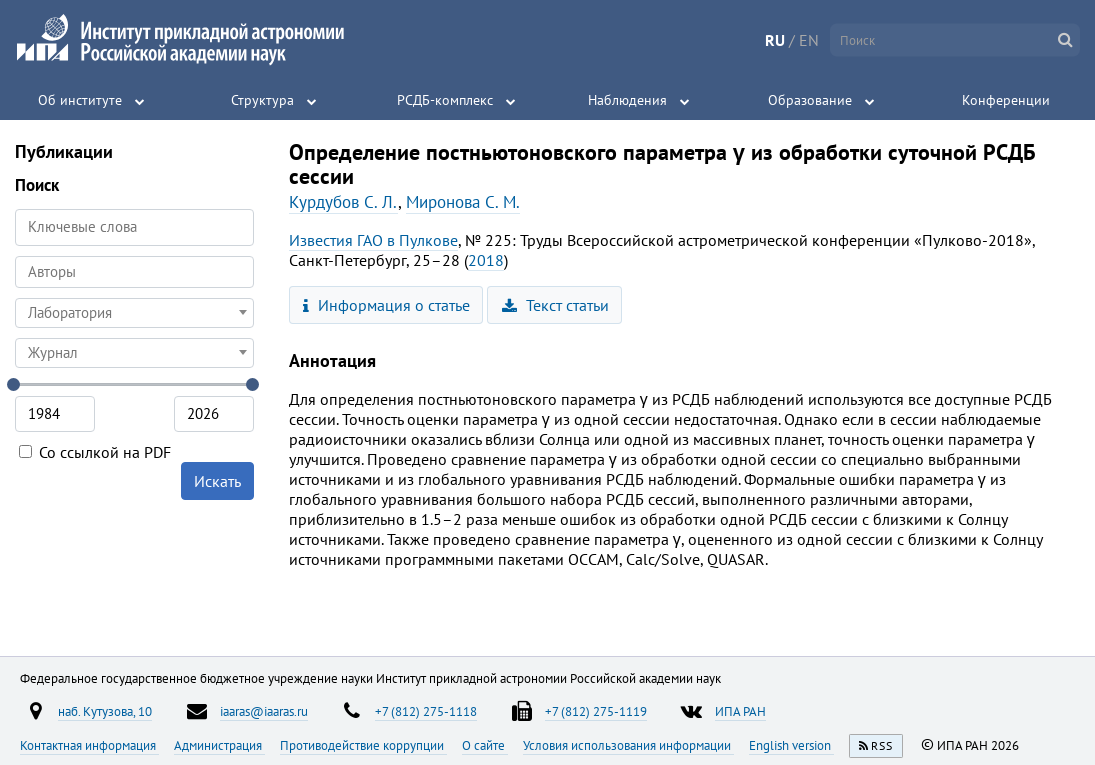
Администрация (219, 745)
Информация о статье (386, 305)
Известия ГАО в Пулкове (373, 240)
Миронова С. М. (463, 202)
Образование (810, 100)
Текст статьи (555, 305)
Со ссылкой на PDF (95, 452)
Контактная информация (89, 745)
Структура (262, 100)
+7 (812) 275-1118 (426, 711)
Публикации (64, 151)
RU (775, 40)
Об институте (80, 100)
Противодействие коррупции (363, 745)
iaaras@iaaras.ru (264, 711)
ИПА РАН (740, 711)
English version (791, 745)
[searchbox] (134, 271)
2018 (486, 260)
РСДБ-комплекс (445, 100)
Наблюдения (627, 100)
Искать (217, 481)
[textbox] (134, 313)
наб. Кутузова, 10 (105, 711)
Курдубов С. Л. (343, 202)
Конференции (1006, 100)
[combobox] (134, 272)
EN (809, 40)
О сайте (485, 745)
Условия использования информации (628, 745)
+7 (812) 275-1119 (596, 711)
